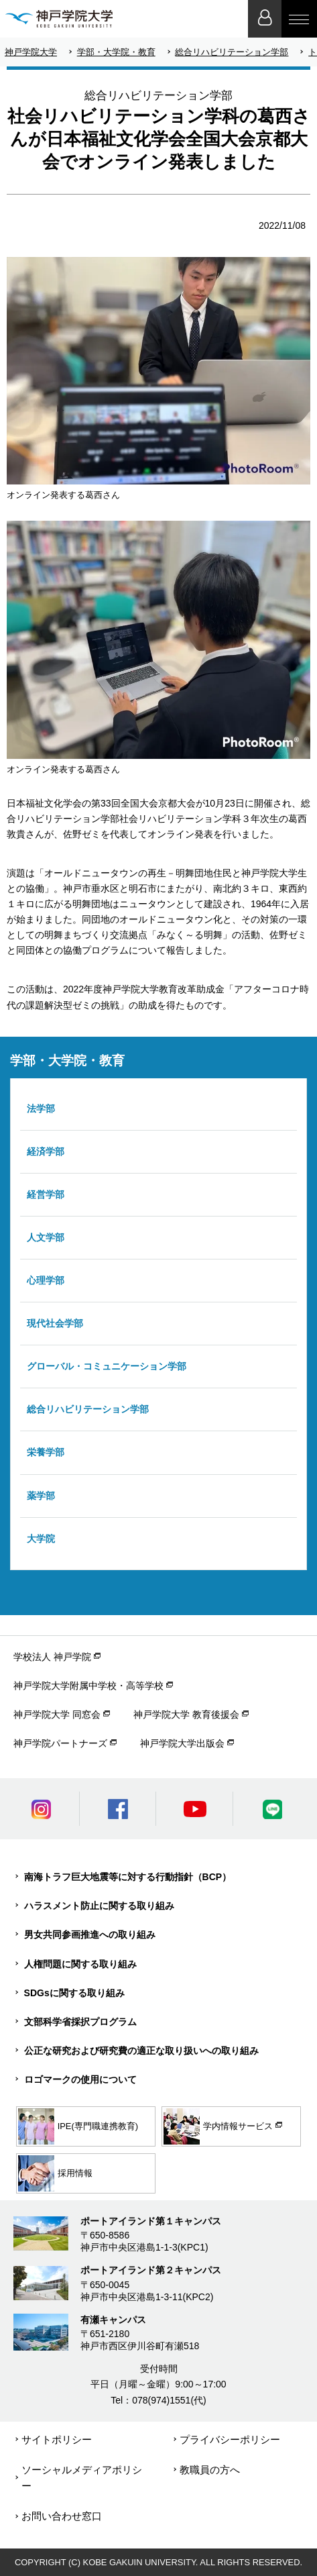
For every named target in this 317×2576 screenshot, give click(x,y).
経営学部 (45, 1194)
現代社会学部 (55, 1323)
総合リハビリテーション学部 (231, 52)
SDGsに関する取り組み (74, 1993)
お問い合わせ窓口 (61, 2516)
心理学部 (45, 1280)
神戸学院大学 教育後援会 (186, 1714)
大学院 (41, 1538)
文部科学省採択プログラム (80, 2021)
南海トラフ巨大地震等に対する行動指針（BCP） (128, 1876)
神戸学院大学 (31, 52)
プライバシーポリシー (230, 2439)
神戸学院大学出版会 (182, 1743)
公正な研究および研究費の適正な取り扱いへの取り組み (141, 2050)
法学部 (41, 1108)
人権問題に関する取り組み (80, 1964)
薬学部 (41, 1495)
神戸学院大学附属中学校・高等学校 (88, 1685)
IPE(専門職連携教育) (78, 2126)
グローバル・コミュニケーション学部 (106, 1366)
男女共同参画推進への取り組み (89, 1934)
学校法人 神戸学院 (52, 1656)
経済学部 (45, 1151)
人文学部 (45, 1237)
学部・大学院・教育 (116, 52)
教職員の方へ (210, 2469)
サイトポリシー (56, 2439)
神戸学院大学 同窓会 (57, 1714)
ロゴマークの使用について (80, 2079)
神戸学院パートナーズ (60, 1743)
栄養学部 (45, 1452)
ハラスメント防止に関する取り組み (99, 1905)
